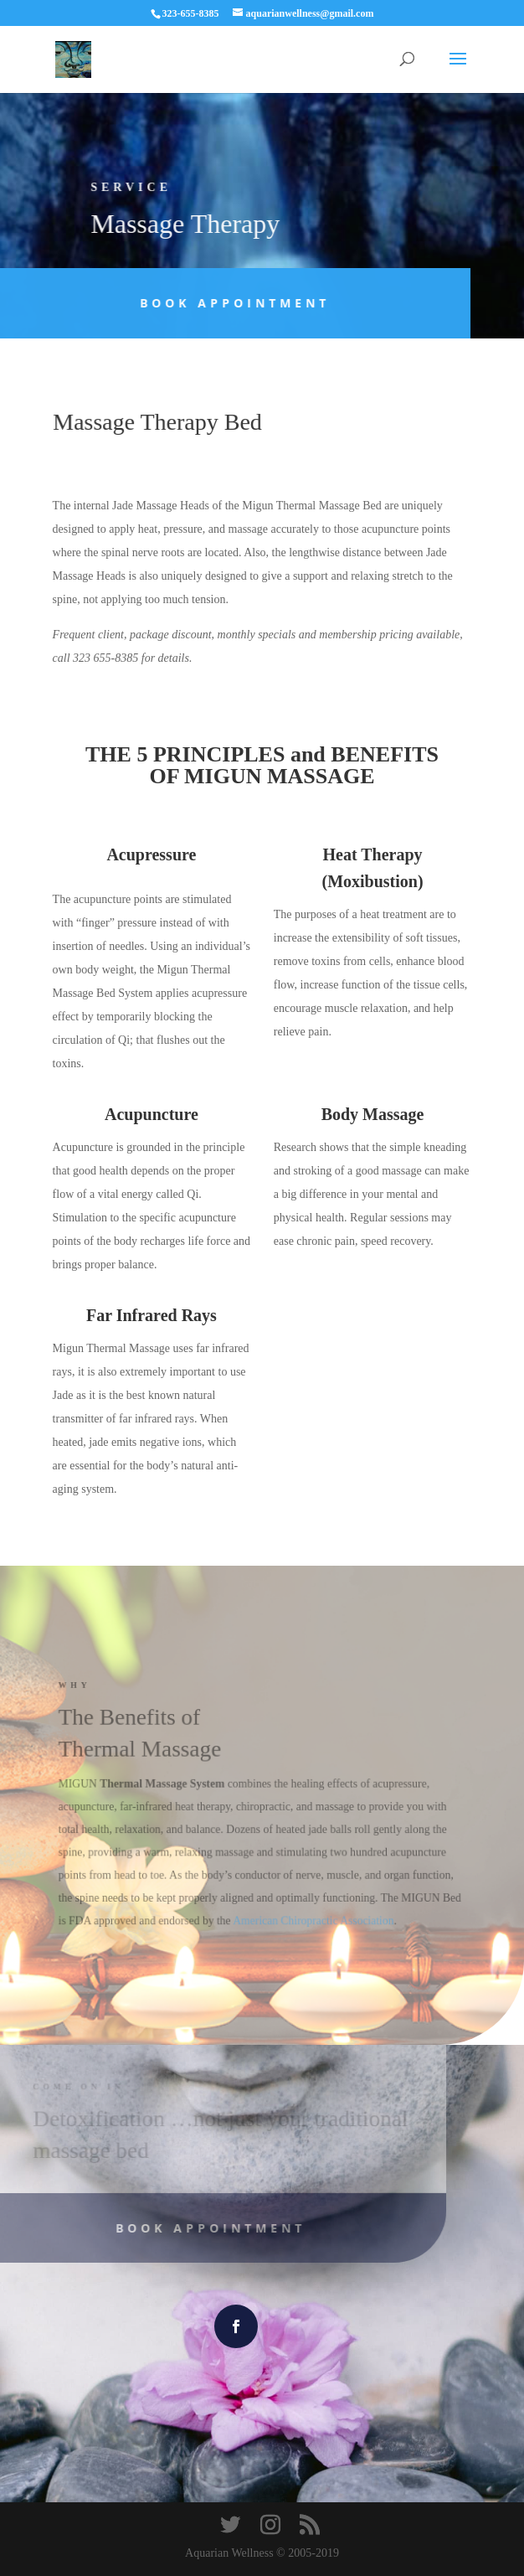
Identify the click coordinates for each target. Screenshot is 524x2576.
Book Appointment (221, 303)
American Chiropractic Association (312, 1918)
